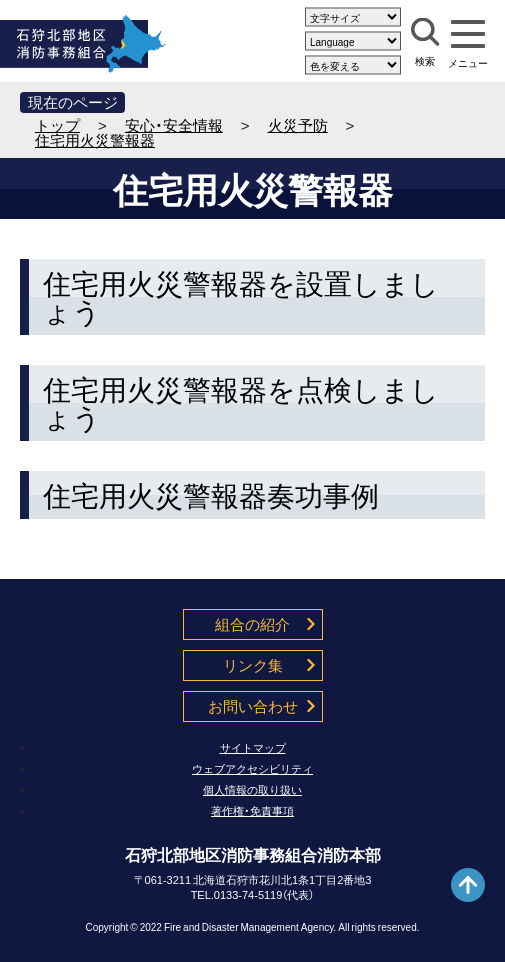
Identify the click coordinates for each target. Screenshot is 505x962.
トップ (57, 125)
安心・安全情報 (174, 125)
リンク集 (253, 665)
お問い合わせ (253, 706)
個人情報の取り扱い (252, 789)
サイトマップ (253, 747)
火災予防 (298, 125)
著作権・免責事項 (252, 810)
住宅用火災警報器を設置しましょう (241, 297)
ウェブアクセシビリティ (252, 768)
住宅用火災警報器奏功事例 (211, 495)
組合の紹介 (252, 624)
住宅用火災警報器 (95, 140)
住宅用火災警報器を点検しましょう (241, 403)
